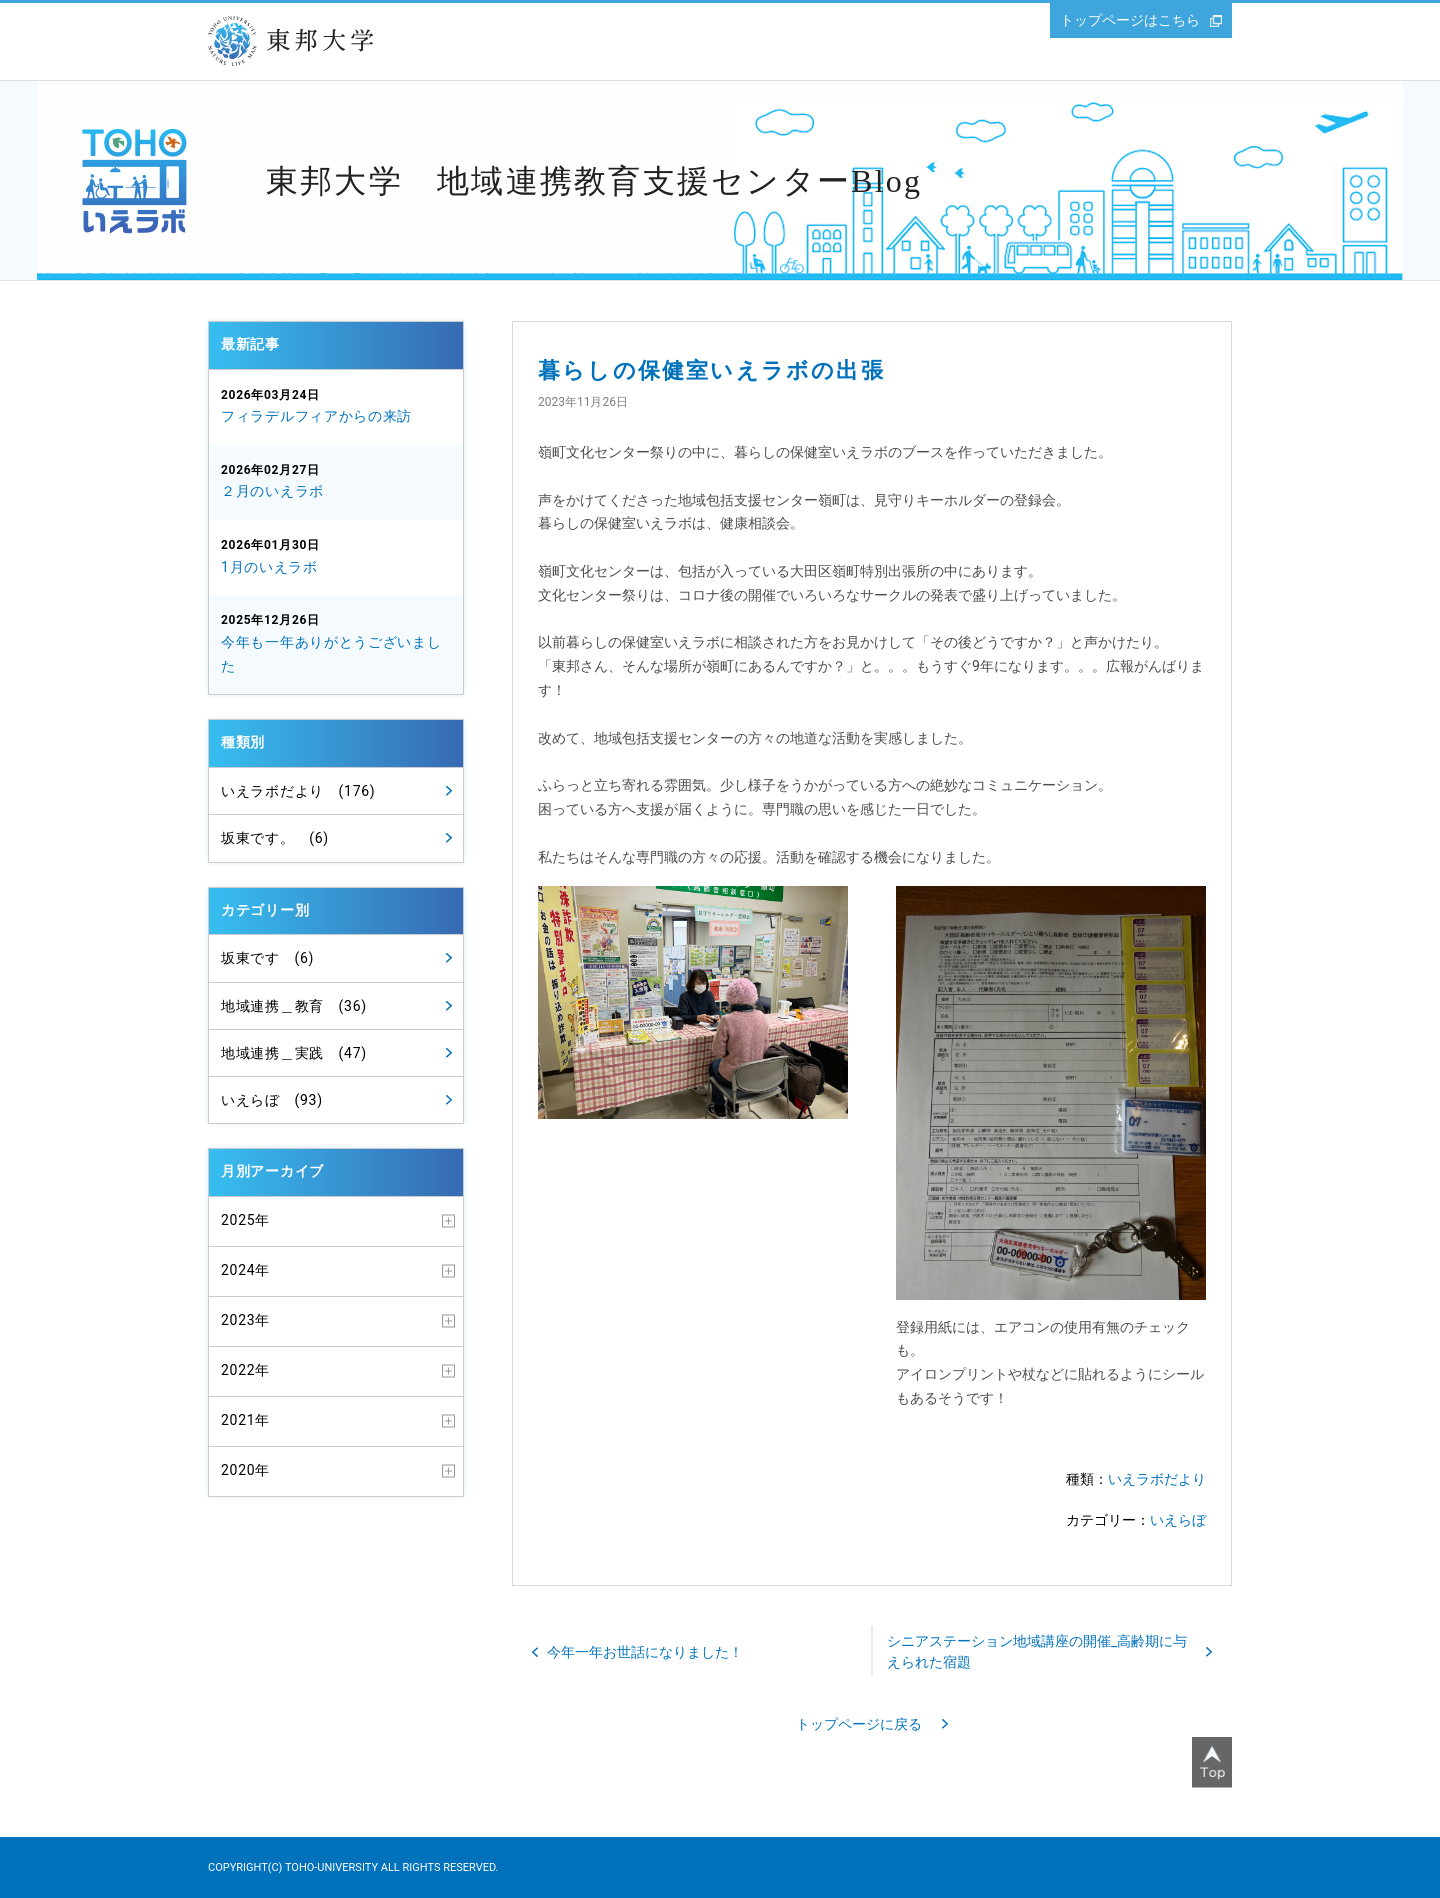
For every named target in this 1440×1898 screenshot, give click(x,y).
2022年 (245, 1370)
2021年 (245, 1420)
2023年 (245, 1320)
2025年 (245, 1220)
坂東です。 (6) (275, 838)
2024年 (245, 1270)
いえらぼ (1178, 1520)
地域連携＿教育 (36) (294, 1006)
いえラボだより (1157, 1479)
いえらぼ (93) (272, 1100)
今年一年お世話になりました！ (645, 1652)
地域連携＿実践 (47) (294, 1053)
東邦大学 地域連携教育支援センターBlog (594, 181)
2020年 (245, 1470)
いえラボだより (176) (298, 791)
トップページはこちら (1130, 20)
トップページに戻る (859, 1724)
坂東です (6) (267, 958)
